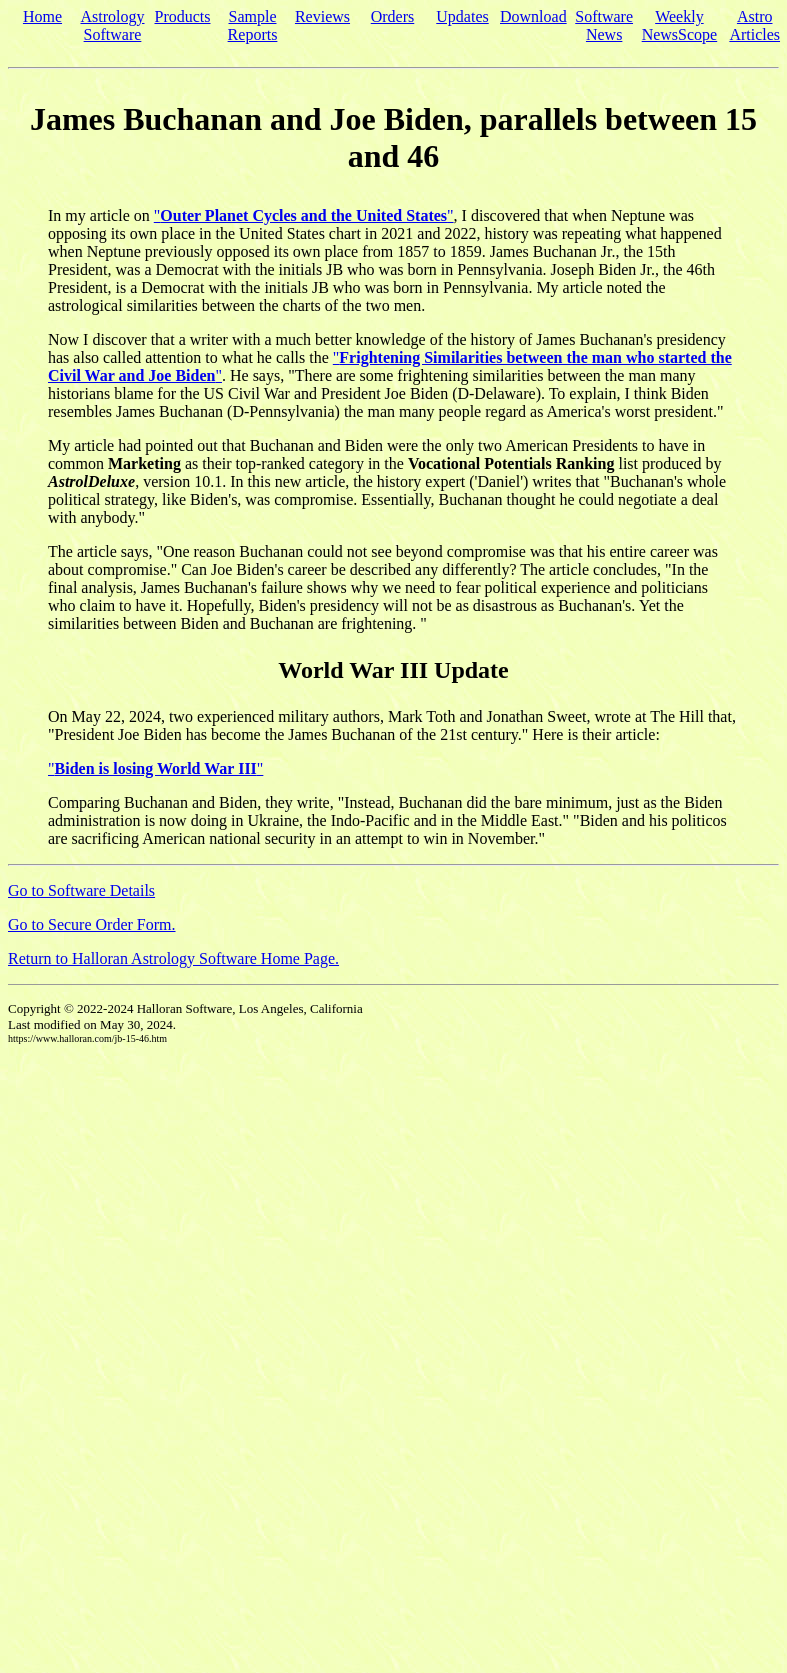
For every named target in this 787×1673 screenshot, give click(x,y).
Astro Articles (754, 25)
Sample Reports (253, 25)
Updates (462, 16)
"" (304, 215)
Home (42, 16)
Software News (604, 25)
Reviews (322, 16)
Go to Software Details (81, 890)
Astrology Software (113, 25)
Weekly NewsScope (680, 25)
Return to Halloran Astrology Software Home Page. (173, 958)
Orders (393, 16)
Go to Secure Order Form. (92, 924)
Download (533, 16)
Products (183, 16)
